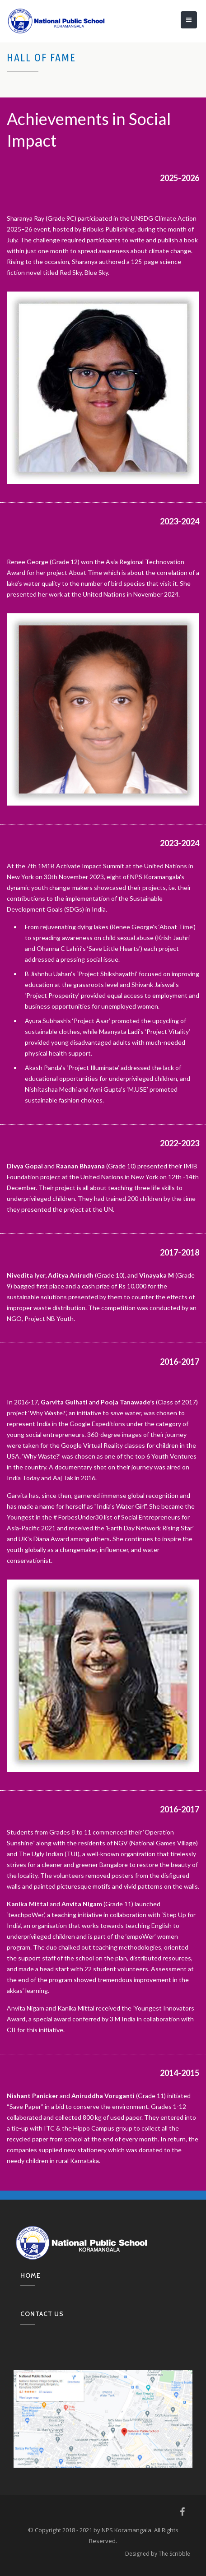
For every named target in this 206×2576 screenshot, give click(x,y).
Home (30, 2275)
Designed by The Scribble (157, 2553)
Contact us (42, 2314)
